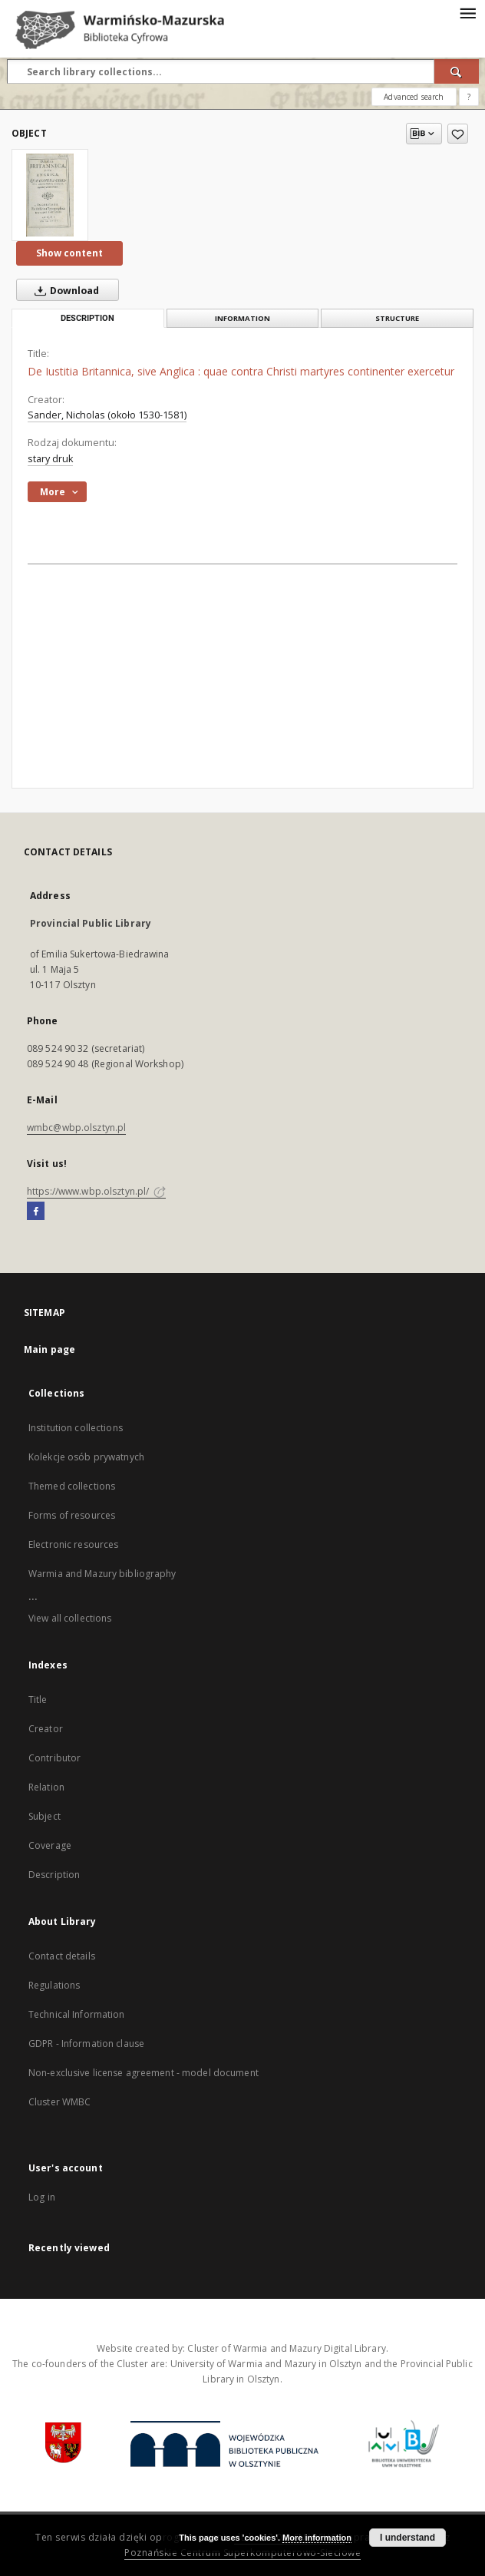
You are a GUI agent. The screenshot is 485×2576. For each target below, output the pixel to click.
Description (54, 1874)
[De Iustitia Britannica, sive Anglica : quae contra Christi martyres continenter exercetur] (50, 195)
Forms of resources (71, 1515)
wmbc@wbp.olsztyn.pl (76, 1127)
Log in (41, 2197)
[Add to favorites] (457, 134)
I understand (407, 2537)
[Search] (456, 71)
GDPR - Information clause (86, 2043)
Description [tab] (87, 318)
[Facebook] (36, 1212)
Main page (49, 1349)
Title (38, 1699)
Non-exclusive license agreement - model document (143, 2072)
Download (63, 290)
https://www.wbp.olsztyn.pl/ (96, 1191)
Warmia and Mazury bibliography (102, 1573)
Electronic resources (73, 1544)
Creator (45, 1728)
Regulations (54, 1985)
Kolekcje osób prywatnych (86, 1456)
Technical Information (76, 2014)
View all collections (69, 1618)
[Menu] (467, 12)
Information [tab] (242, 318)
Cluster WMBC (59, 2101)
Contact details (61, 1956)
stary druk (50, 458)
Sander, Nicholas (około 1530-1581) (107, 415)
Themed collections (71, 1486)
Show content (69, 253)
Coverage (49, 1845)
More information (316, 2537)
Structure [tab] (397, 318)
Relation (46, 1787)
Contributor (54, 1757)
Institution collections (75, 1427)
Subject (44, 1816)
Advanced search (414, 96)
